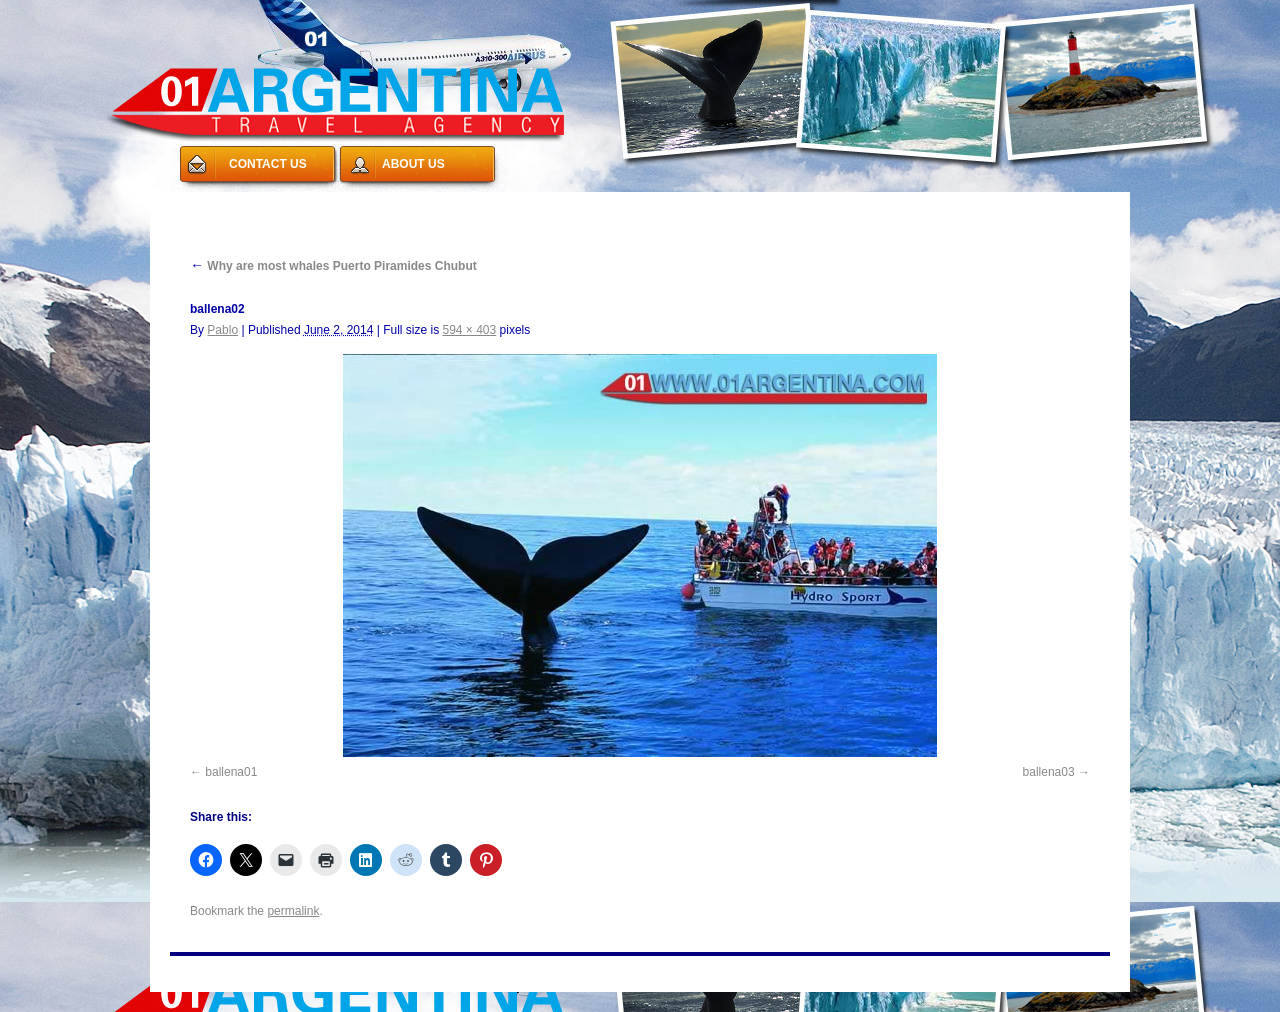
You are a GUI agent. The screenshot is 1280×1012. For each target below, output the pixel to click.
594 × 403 (470, 330)
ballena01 (231, 772)
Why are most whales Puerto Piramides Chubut (333, 266)
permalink (293, 911)
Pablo (222, 330)
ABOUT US (413, 164)
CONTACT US (268, 164)
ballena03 (1049, 772)
